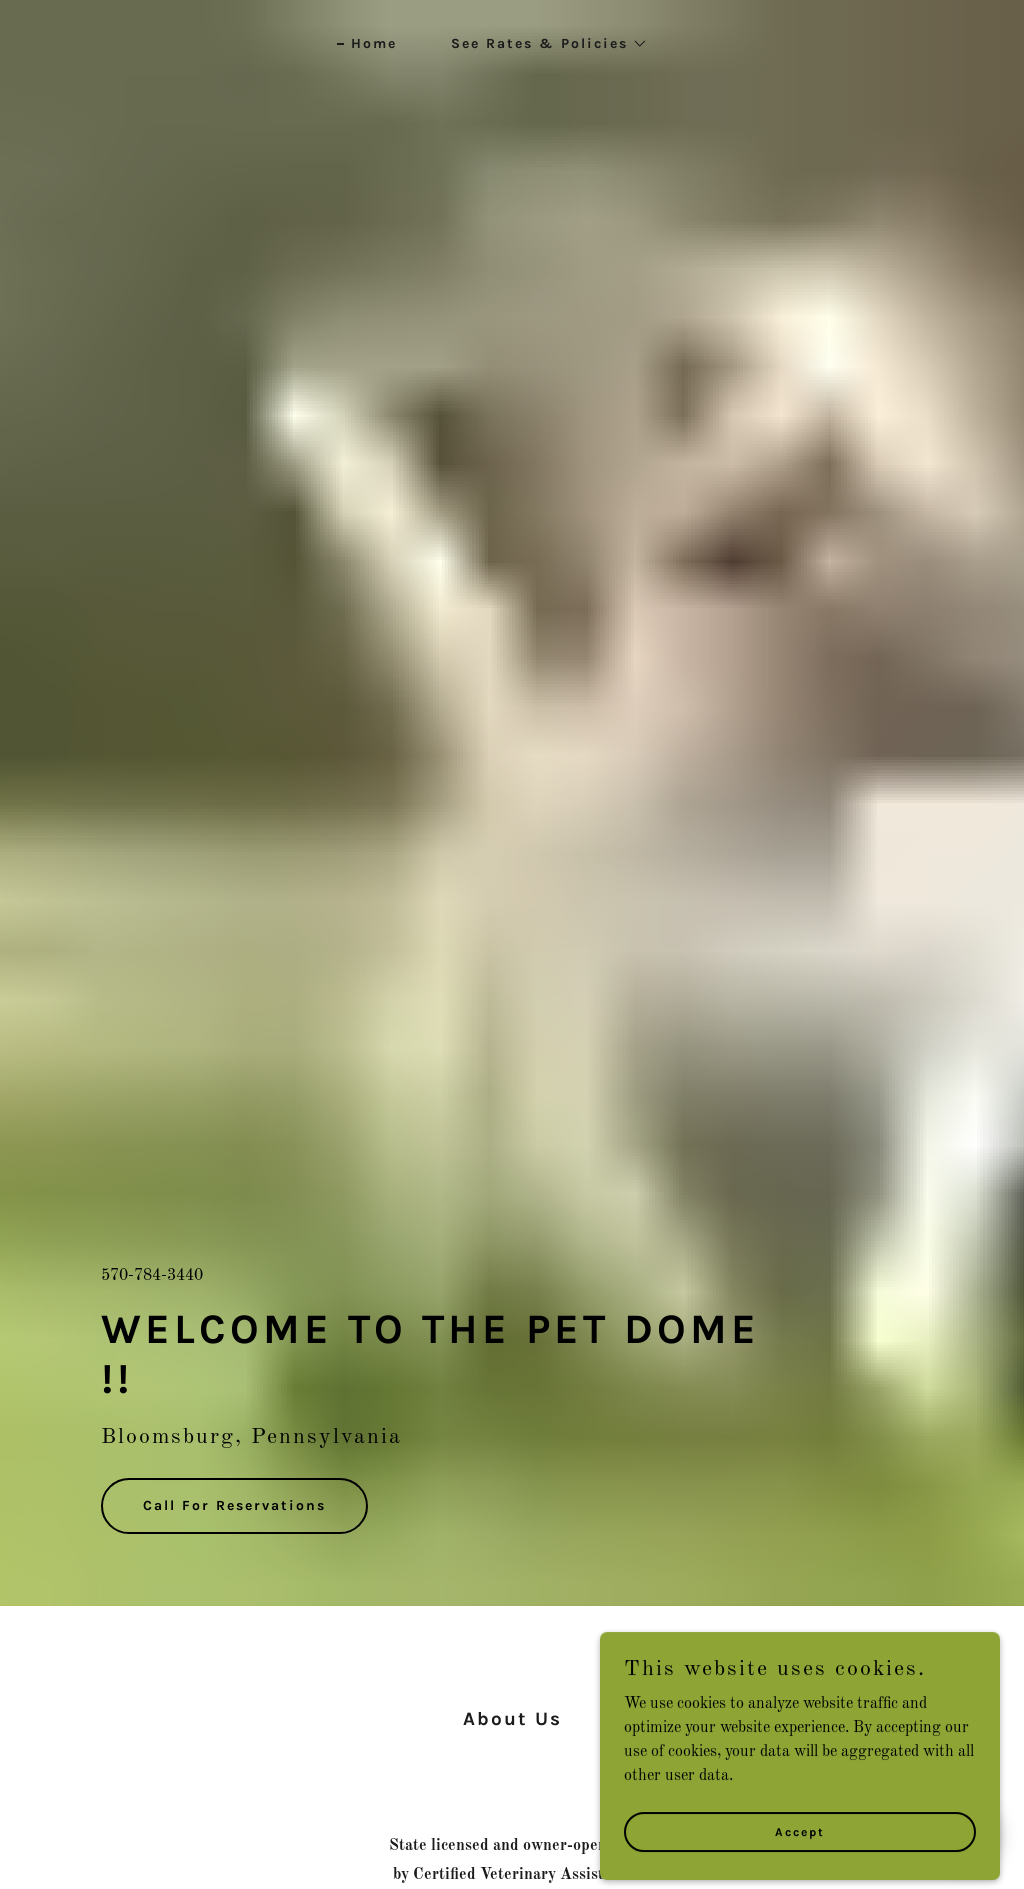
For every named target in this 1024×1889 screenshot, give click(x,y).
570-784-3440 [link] (152, 1276)
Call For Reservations (234, 1505)
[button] (542, 44)
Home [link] (374, 43)
